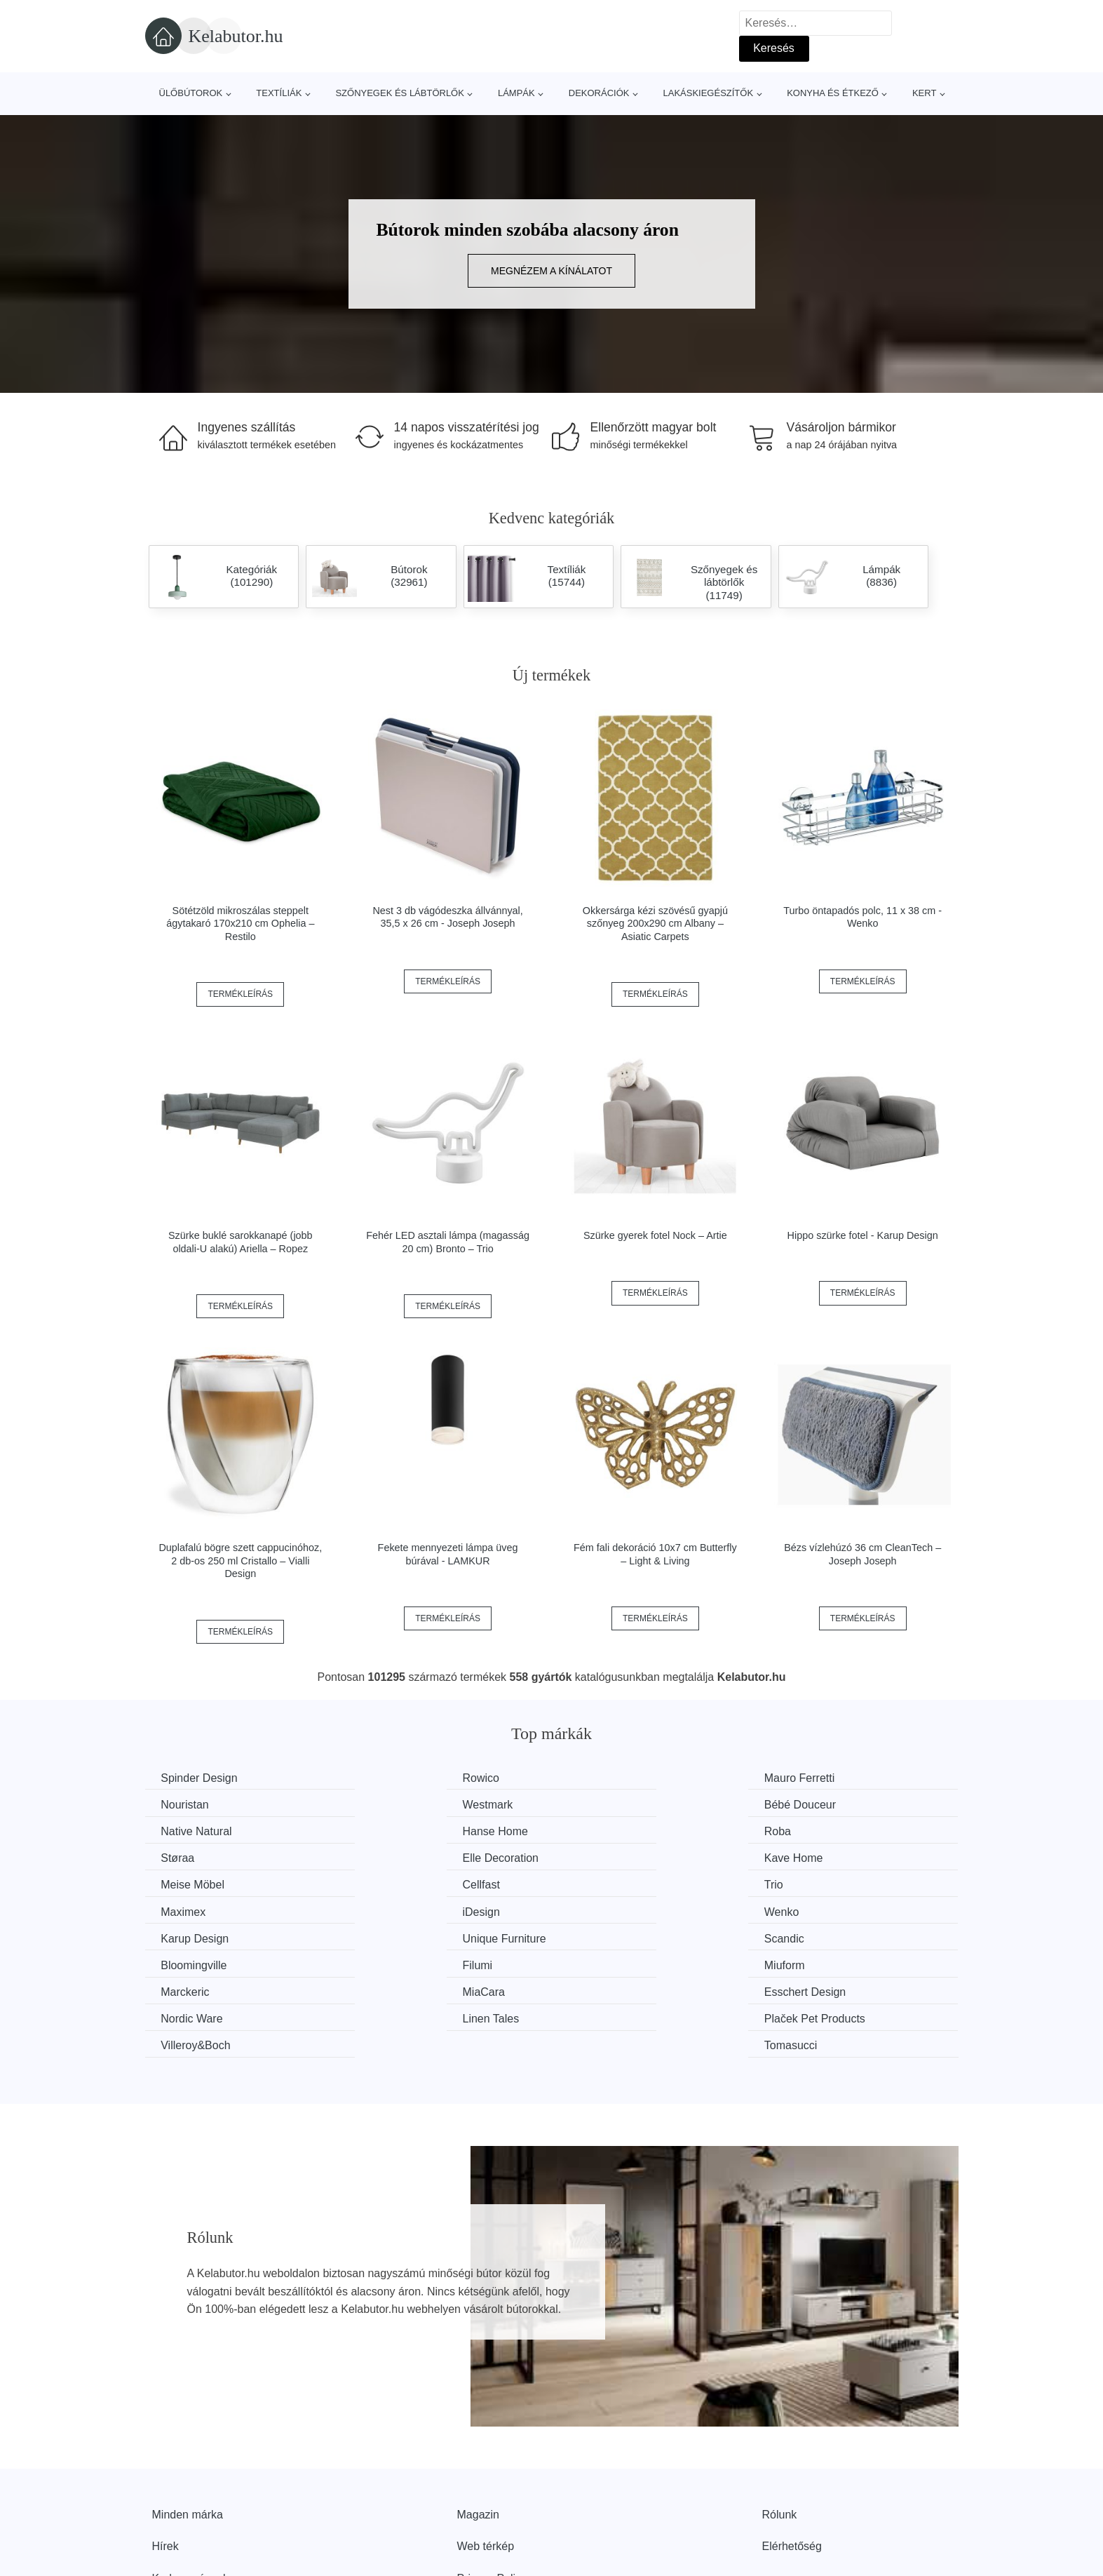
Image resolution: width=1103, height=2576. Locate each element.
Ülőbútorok (191, 93)
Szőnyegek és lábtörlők (399, 93)
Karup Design (614, 1883)
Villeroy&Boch (614, 1962)
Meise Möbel (194, 1857)
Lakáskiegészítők (708, 93)
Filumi (595, 1910)
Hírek (165, 2463)
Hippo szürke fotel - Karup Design (862, 1235)
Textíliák (279, 93)
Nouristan (813, 1778)
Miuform (809, 1910)
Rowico (389, 1778)
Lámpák (516, 93)
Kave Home (818, 1831)
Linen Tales (191, 1962)
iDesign (181, 1883)
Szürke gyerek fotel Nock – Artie (655, 1235)
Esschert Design (621, 1936)
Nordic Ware (820, 1936)
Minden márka (187, 2431)
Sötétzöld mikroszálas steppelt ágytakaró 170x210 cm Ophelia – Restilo (240, 923)
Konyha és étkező (833, 93)
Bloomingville (404, 1910)
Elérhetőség (792, 2463)
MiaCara (392, 1936)
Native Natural (615, 1804)
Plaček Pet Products (421, 1962)
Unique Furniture (830, 1883)
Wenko (388, 1883)
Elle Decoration (618, 1831)
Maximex (811, 1857)
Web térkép (486, 2463)
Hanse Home (821, 1804)
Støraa (388, 1831)
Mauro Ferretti (615, 1778)
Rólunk (779, 2431)
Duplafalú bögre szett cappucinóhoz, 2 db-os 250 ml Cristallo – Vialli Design (240, 1560)
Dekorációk (599, 93)
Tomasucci (815, 1962)
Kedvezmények (190, 2495)
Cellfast (389, 1857)
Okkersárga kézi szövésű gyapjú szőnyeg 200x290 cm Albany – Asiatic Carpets (655, 923)
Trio (589, 1857)
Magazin (478, 2431)
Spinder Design (201, 1778)
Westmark (188, 1804)
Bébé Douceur (406, 1804)
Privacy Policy (492, 2495)
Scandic (183, 1910)
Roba (176, 1831)
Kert (924, 93)
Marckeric (187, 1936)
